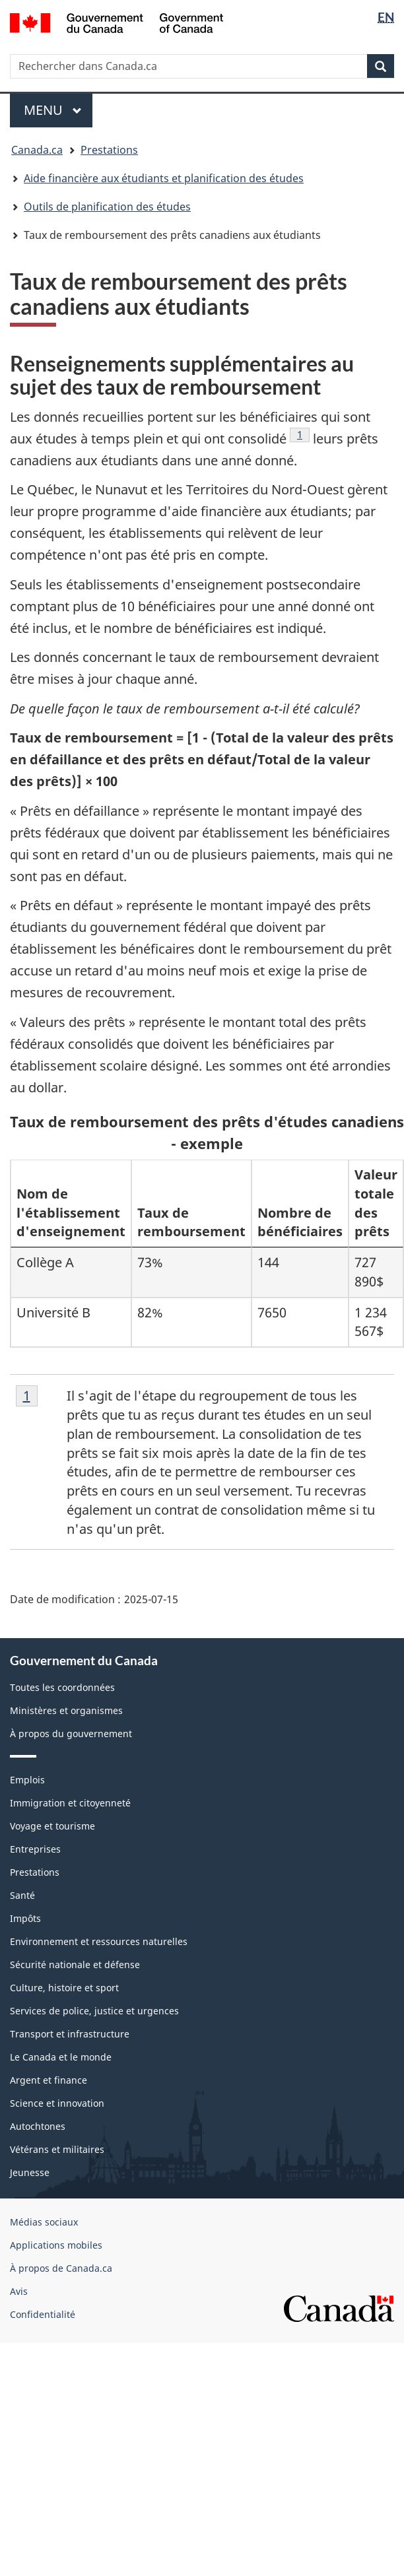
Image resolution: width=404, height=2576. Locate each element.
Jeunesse (30, 2172)
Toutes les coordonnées (62, 1687)
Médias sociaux (44, 2222)
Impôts (25, 1918)
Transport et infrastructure (69, 2034)
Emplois (27, 1779)
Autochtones (37, 2126)
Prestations (109, 150)
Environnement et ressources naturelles (98, 1941)
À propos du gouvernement (71, 1733)
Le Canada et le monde (61, 2057)
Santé (22, 1895)
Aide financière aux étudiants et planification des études (164, 178)
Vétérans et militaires (57, 2149)
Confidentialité (42, 2314)
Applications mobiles (56, 2245)
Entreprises (35, 1849)
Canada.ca (37, 150)
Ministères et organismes (66, 1710)
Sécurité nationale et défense (75, 1964)
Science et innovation (57, 2103)
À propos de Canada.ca (61, 2268)
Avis (19, 2291)
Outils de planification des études (107, 206)
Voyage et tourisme (52, 1826)
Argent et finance (48, 2080)
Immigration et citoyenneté (70, 1803)
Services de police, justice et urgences (94, 2010)
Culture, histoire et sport (64, 1987)
